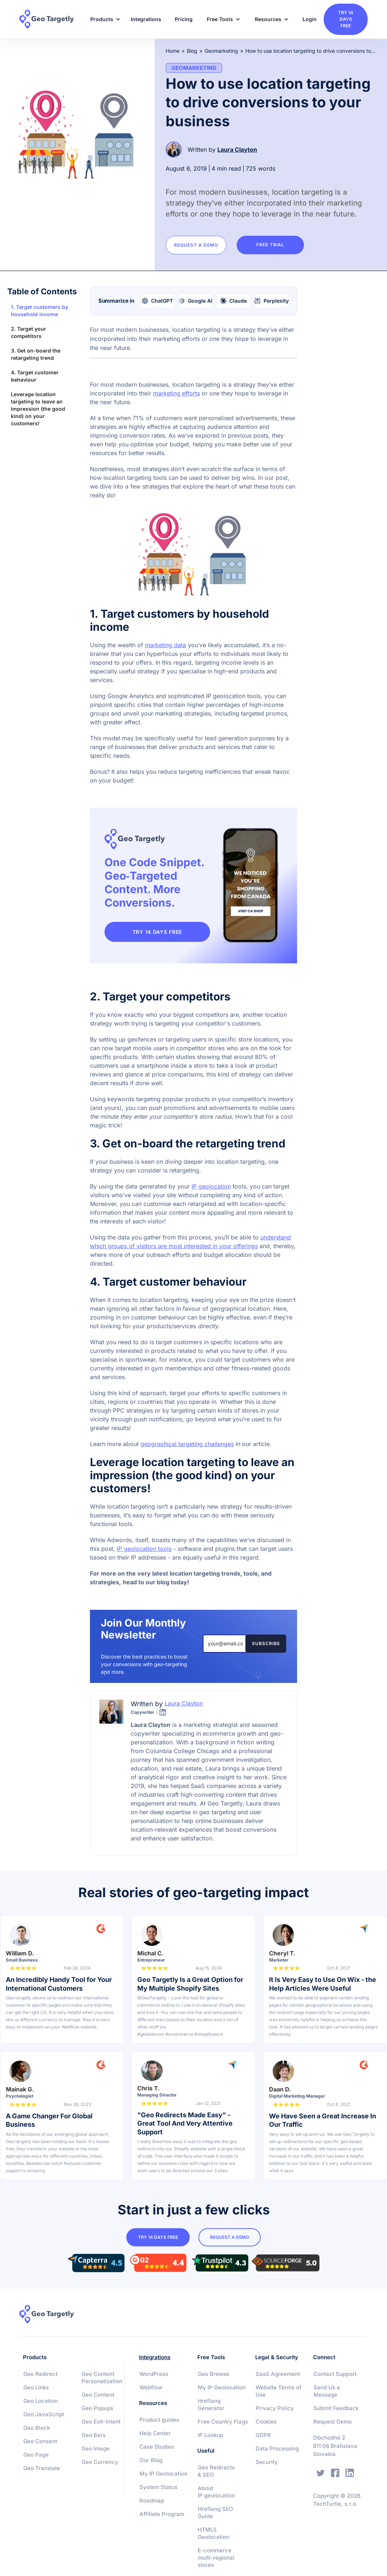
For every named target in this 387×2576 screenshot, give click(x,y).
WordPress (153, 2373)
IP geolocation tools (144, 1548)
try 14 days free (345, 19)
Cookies (266, 2421)
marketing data (165, 645)
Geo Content (98, 2394)
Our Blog (150, 2460)
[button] (102, 19)
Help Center (155, 2433)
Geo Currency (100, 2461)
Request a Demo (199, 245)
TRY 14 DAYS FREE (160, 932)
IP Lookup (210, 2435)
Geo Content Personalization (102, 2377)
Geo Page (36, 2454)
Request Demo (332, 2421)
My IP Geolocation (163, 2473)
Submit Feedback (336, 2408)
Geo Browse (213, 2373)
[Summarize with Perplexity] (271, 301)
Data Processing (277, 2448)
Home (172, 51)
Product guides (159, 2419)
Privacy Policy (275, 2408)
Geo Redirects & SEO (216, 2471)
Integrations (146, 19)
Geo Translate (41, 2468)
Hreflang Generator (211, 2404)
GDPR (263, 2435)
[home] (51, 19)
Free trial (278, 244)
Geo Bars (94, 2435)
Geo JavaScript (43, 2414)
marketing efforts (176, 393)
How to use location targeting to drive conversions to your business (310, 51)
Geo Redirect (40, 2373)
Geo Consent (40, 2441)
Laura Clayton (237, 149)
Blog (192, 51)
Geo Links (36, 2387)
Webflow (150, 2387)
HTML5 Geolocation (213, 2533)
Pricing (184, 19)
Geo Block (36, 2427)
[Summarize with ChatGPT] (157, 301)
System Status (158, 2487)
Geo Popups (97, 2408)
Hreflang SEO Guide (215, 2512)
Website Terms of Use (278, 2391)
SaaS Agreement (278, 2373)
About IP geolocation (216, 2492)
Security (267, 2461)
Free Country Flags (223, 2421)
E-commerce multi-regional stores (216, 2557)
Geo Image (96, 2448)
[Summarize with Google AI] (195, 301)
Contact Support (334, 2373)
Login (310, 19)
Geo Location (40, 2400)
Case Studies (156, 2446)
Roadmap (151, 2500)
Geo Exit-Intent (101, 2421)
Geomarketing (221, 51)
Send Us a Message (326, 2391)
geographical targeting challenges (187, 1444)
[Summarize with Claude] (233, 301)
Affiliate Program (161, 2514)
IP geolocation (211, 1186)
